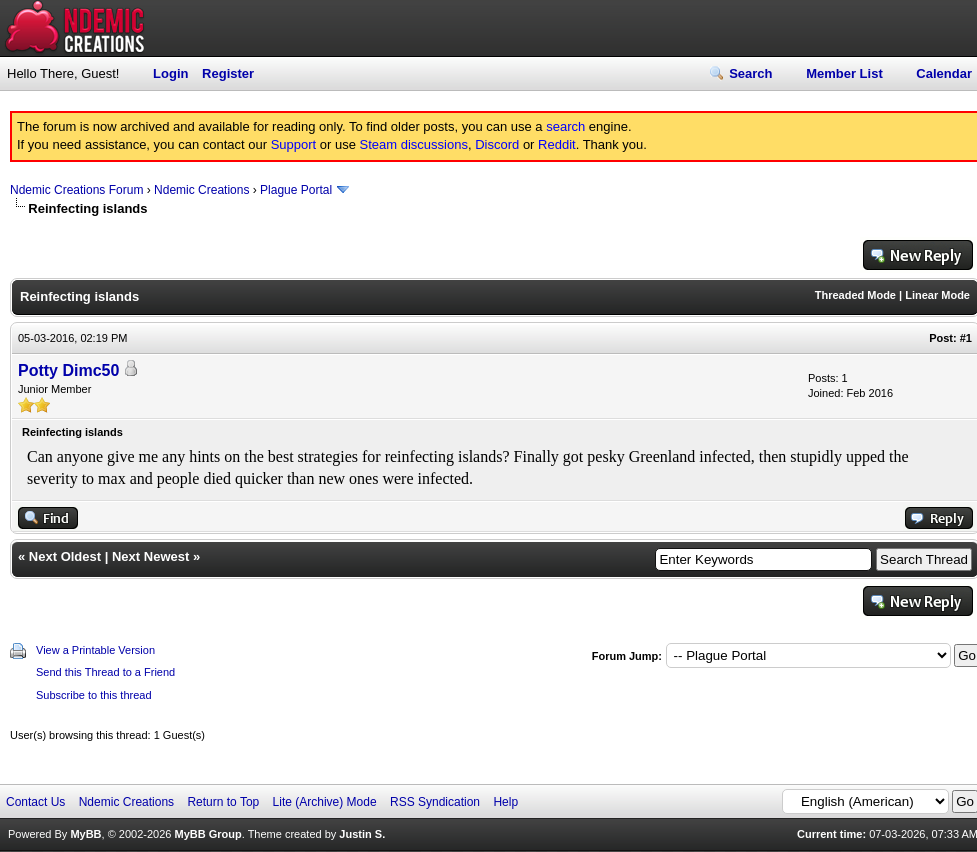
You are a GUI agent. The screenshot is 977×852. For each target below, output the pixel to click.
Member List (844, 73)
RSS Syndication (435, 802)
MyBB (85, 834)
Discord (497, 144)
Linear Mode (937, 295)
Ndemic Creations (201, 190)
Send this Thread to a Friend (105, 672)
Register (228, 73)
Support (294, 144)
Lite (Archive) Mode (325, 802)
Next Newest (150, 556)
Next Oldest (65, 556)
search (565, 126)
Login (170, 73)
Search (750, 73)
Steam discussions (414, 144)
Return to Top (223, 802)
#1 (966, 338)
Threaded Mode (855, 295)
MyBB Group (207, 834)
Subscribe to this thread (94, 695)
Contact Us (35, 802)
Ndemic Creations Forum (76, 190)
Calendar (944, 73)
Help (505, 802)
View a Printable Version (95, 650)
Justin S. (362, 834)
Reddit (557, 144)
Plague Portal (296, 190)
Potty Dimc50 (68, 370)
